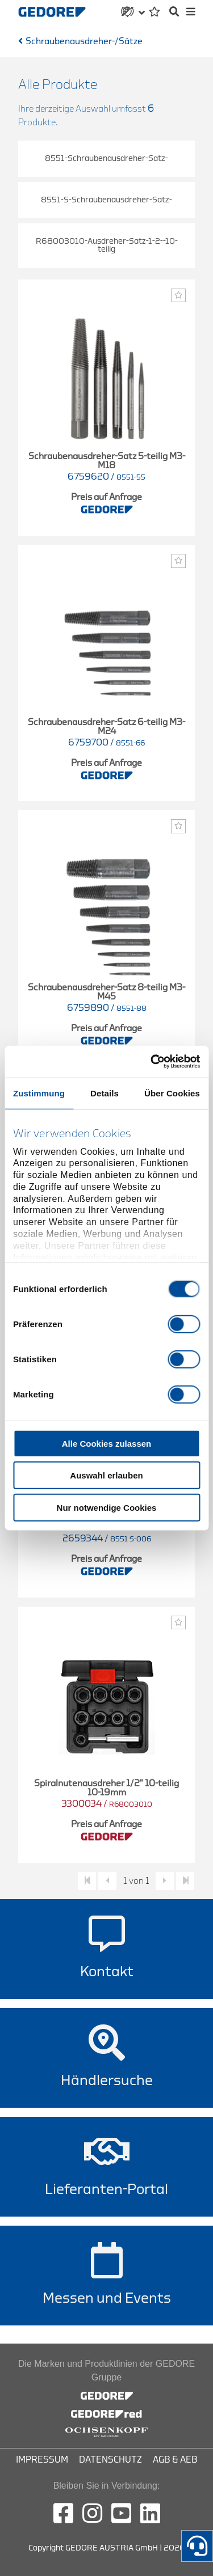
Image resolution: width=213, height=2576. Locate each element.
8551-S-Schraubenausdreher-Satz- (106, 200)
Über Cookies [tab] (172, 1093)
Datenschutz (110, 2459)
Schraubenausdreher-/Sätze (84, 41)
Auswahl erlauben (106, 1475)
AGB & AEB (175, 2459)
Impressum (42, 2459)
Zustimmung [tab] (39, 1093)
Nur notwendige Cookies (107, 1507)
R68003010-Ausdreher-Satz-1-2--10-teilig (107, 245)
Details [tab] (104, 1093)
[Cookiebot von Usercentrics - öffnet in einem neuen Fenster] (151, 1061)
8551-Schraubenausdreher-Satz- (106, 158)
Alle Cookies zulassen (107, 1443)
